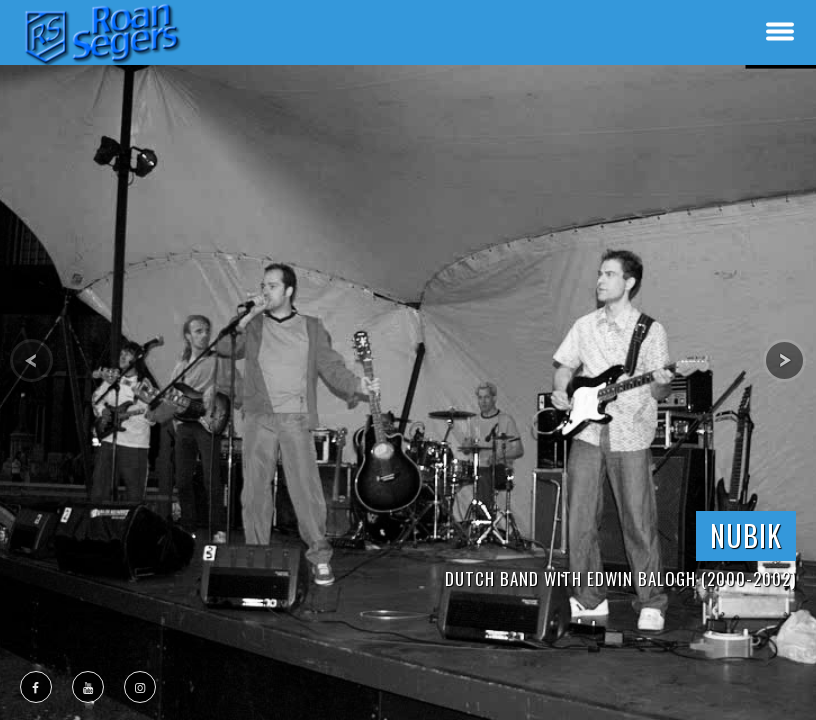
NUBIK (746, 535)
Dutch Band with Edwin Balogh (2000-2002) (620, 578)
